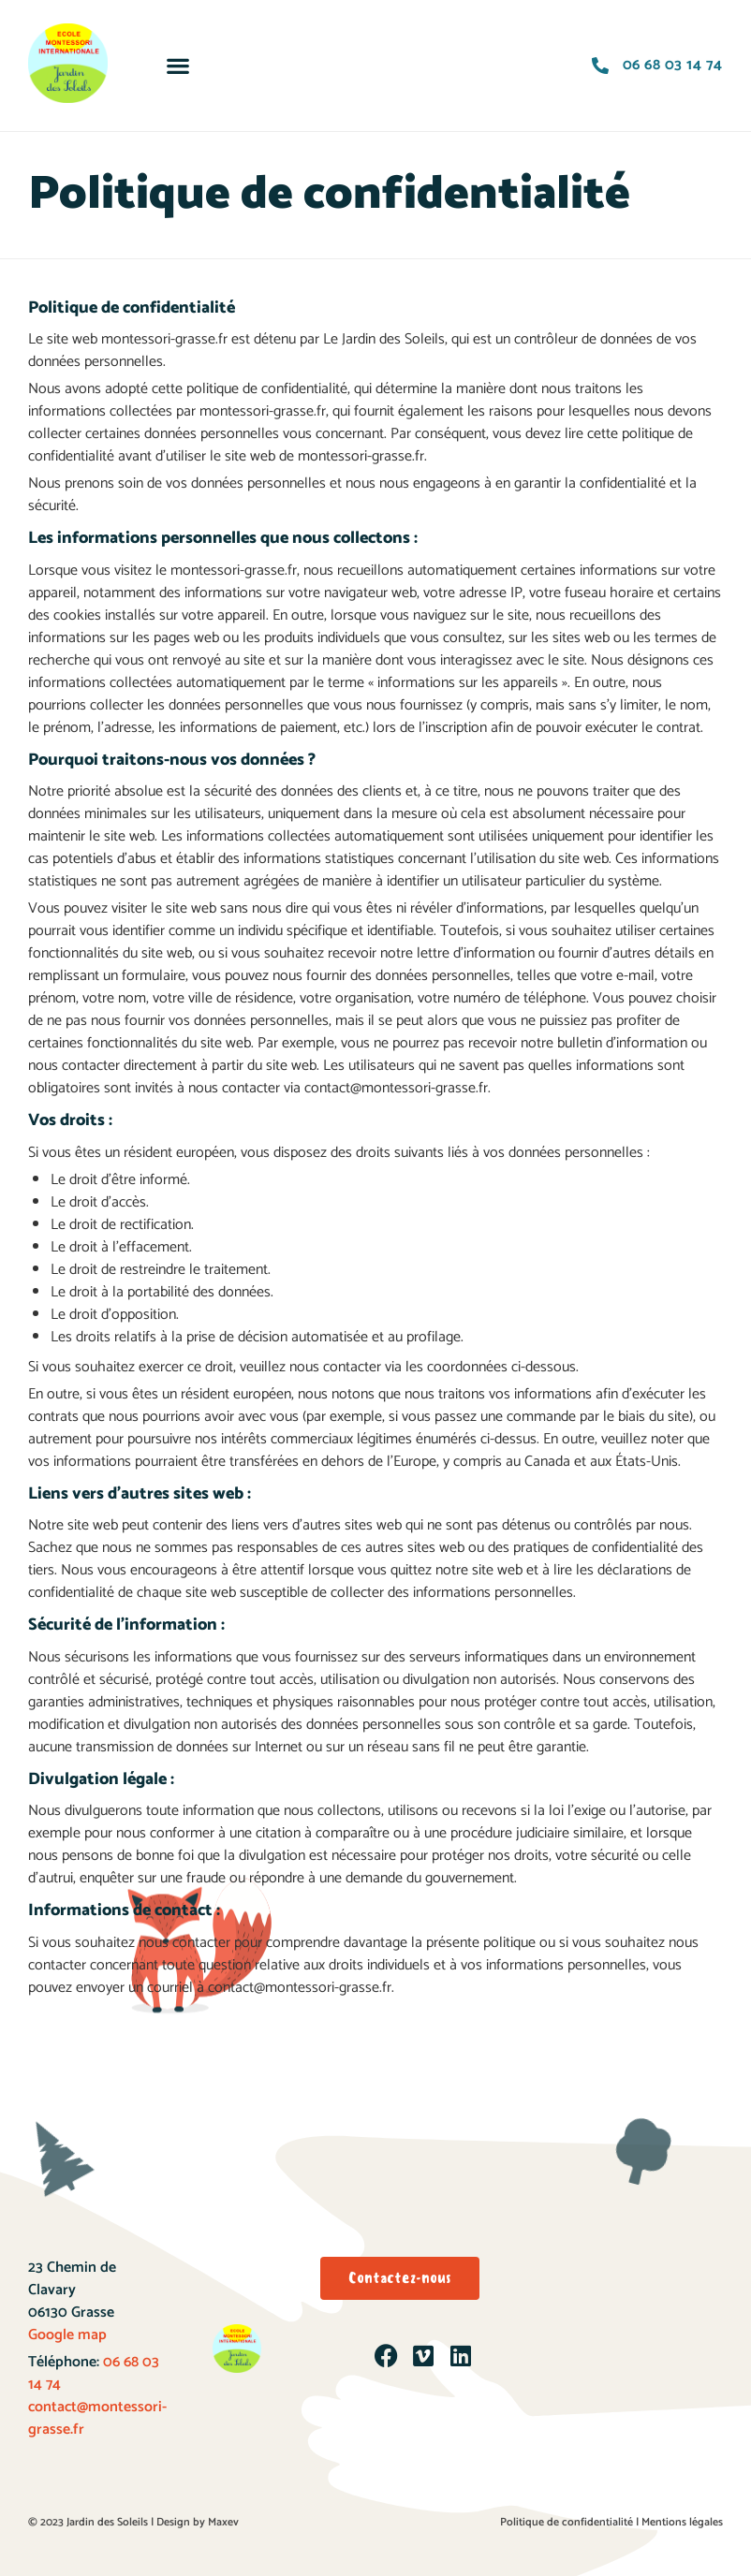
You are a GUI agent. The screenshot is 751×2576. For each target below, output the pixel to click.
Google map (67, 2335)
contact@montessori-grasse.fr (97, 2418)
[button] (178, 66)
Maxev (223, 2522)
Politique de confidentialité (566, 2522)
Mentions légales (682, 2522)
